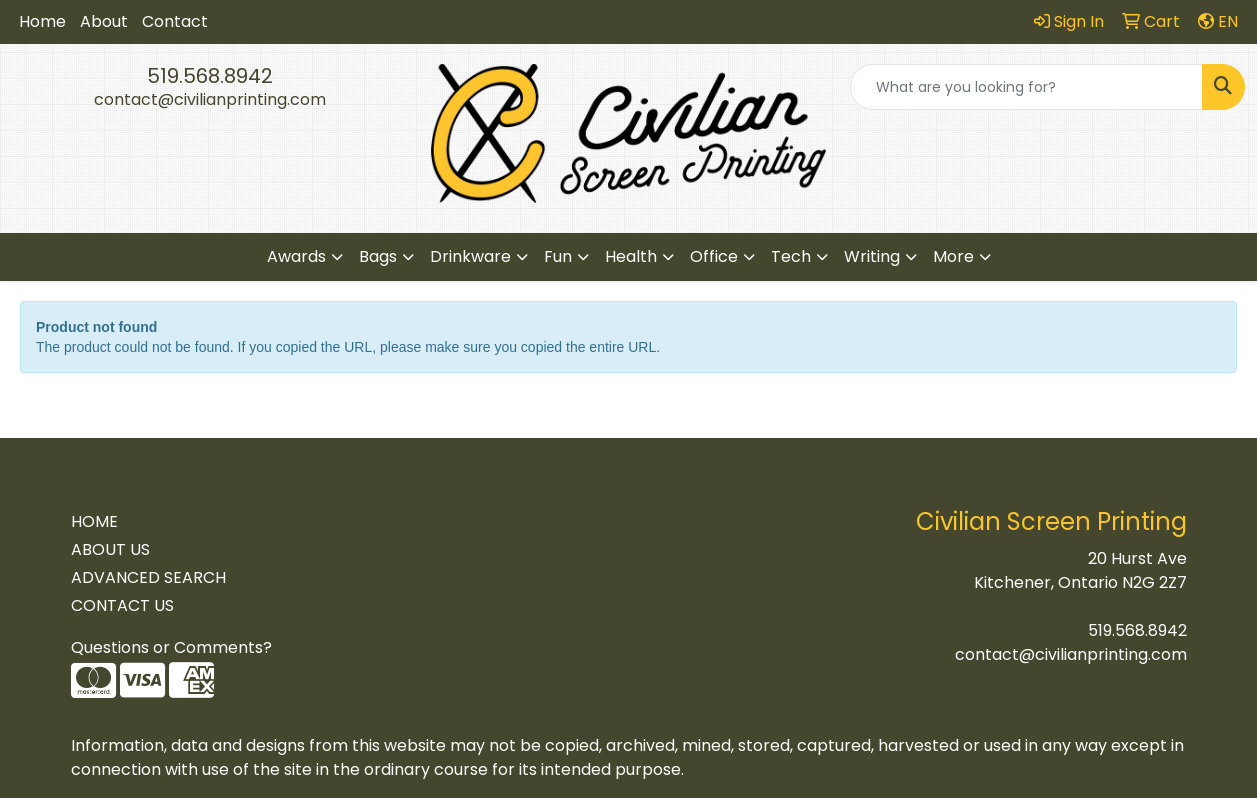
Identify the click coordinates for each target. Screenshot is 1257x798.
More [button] (953, 256)
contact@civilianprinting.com (210, 99)
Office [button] (714, 256)
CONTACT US (122, 605)
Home (42, 21)
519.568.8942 (210, 76)
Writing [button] (872, 256)
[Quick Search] (1026, 87)
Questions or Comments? (171, 647)
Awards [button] (296, 256)
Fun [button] (558, 256)
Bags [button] (378, 256)
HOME (94, 521)
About (104, 21)
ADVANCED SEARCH (148, 577)
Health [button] (631, 256)
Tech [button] (791, 256)
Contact (175, 21)
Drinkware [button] (470, 256)
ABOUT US (110, 549)
